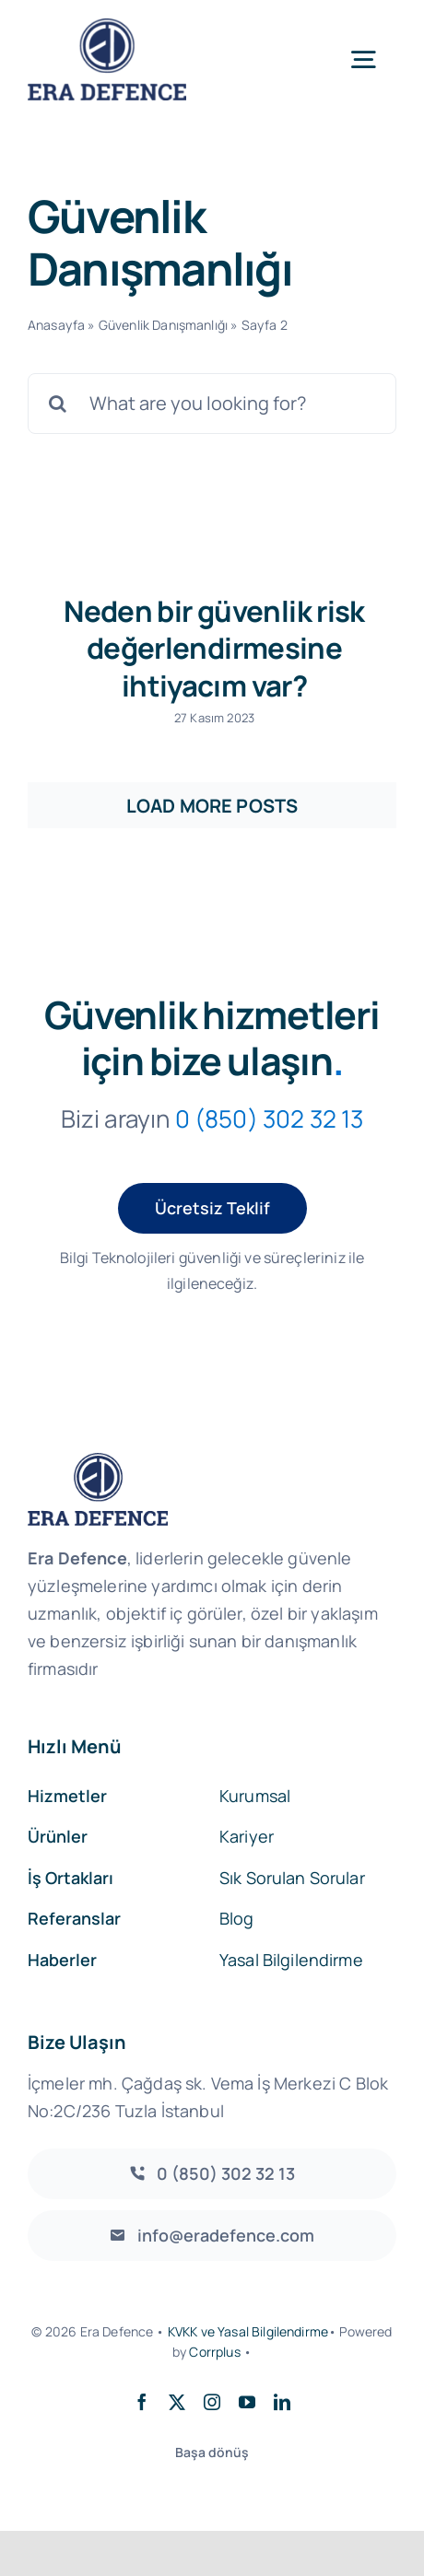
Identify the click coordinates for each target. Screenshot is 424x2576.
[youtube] (247, 2402)
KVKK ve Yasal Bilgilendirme (248, 2331)
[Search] (58, 403)
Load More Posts (212, 805)
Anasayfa (56, 325)
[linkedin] (282, 2402)
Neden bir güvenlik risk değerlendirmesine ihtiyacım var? (214, 648)
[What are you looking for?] (212, 403)
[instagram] (212, 2402)
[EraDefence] (107, 27)
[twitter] (177, 2402)
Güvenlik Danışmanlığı (163, 325)
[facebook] (142, 2402)
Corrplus (214, 2351)
